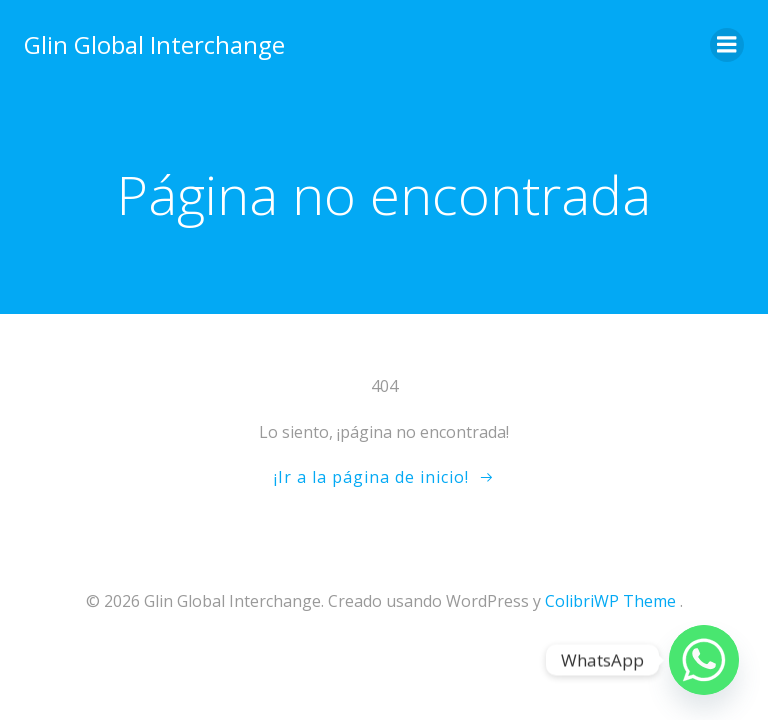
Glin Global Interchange (154, 44)
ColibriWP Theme (610, 601)
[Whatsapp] (704, 660)
